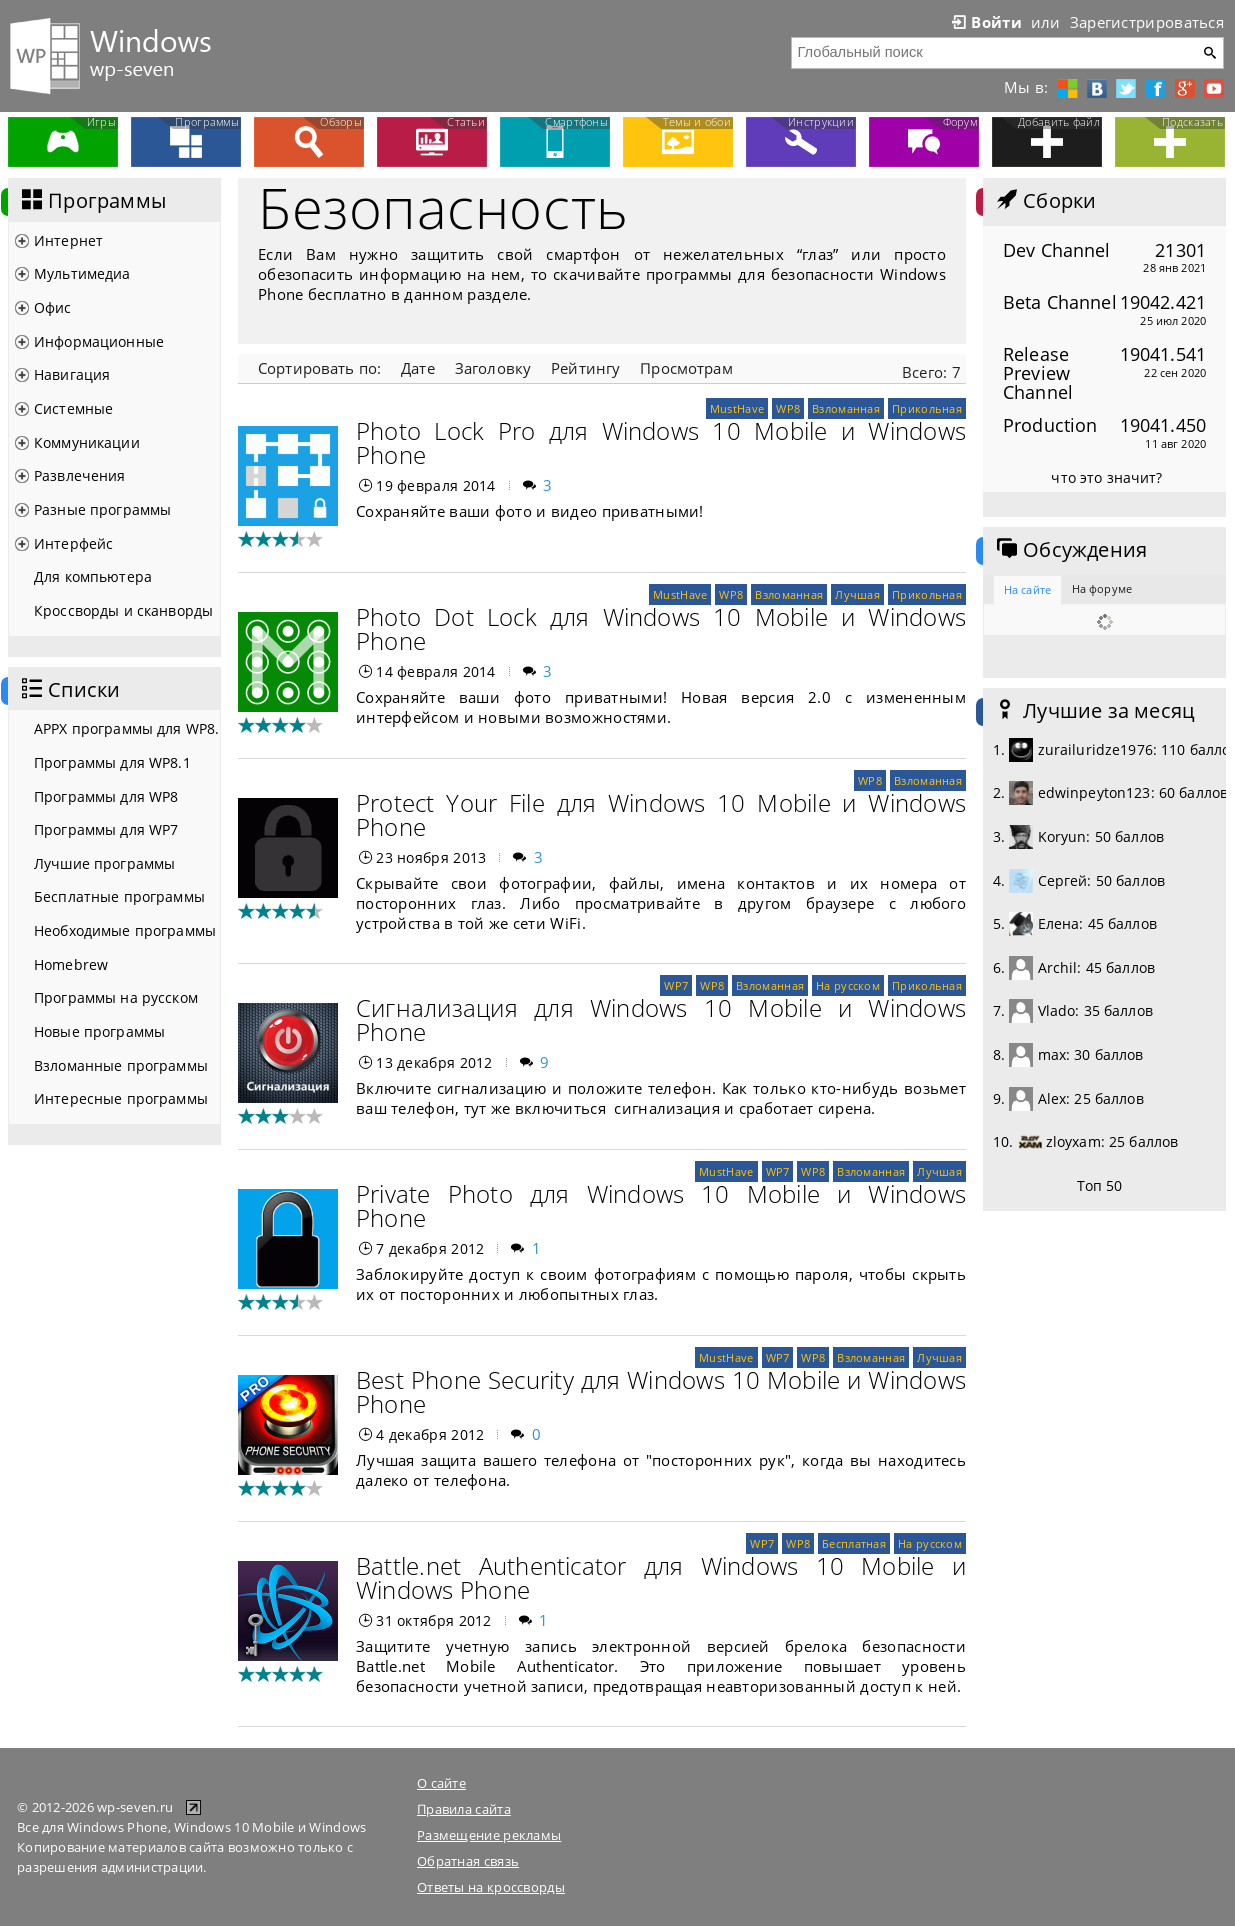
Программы (92, 201)
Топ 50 (1100, 1185)
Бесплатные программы (119, 896)
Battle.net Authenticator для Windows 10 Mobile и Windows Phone (661, 1577)
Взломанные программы (121, 1065)
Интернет (68, 240)
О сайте (441, 1783)
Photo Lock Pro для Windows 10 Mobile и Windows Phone (661, 442)
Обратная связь (468, 1861)
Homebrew (71, 964)
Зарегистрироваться (1147, 22)
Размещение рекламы (489, 1835)
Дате (418, 368)
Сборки (1044, 201)
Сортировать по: (319, 368)
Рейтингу (585, 368)
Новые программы (99, 1031)
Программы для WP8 (106, 796)
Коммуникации (87, 442)
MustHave (737, 408)
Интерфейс (73, 543)
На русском (848, 985)
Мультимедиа (82, 273)
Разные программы (102, 509)
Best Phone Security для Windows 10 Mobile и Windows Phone (661, 1391)
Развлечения (80, 475)
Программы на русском (116, 997)
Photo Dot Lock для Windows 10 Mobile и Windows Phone (661, 628)
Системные (73, 408)
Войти (985, 22)
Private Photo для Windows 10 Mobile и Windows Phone (661, 1205)
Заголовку (493, 368)
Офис (53, 307)
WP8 (788, 408)
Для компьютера (93, 576)
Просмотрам (686, 368)
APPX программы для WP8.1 (127, 728)
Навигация (72, 374)
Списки (69, 690)
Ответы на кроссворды (491, 1887)
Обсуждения (1070, 550)
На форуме (1102, 588)
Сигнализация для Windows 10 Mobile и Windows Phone (661, 1019)
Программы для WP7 (106, 829)
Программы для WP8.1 (112, 762)
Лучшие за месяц (1094, 711)
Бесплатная (854, 1543)
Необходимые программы (125, 930)
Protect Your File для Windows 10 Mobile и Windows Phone (661, 814)
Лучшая (857, 594)
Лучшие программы (104, 863)
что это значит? (1106, 477)
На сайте (1027, 589)
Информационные (99, 341)
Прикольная (927, 408)
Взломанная (846, 408)
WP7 (676, 985)
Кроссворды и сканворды (123, 610)
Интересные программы (121, 1098)
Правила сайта (464, 1809)
